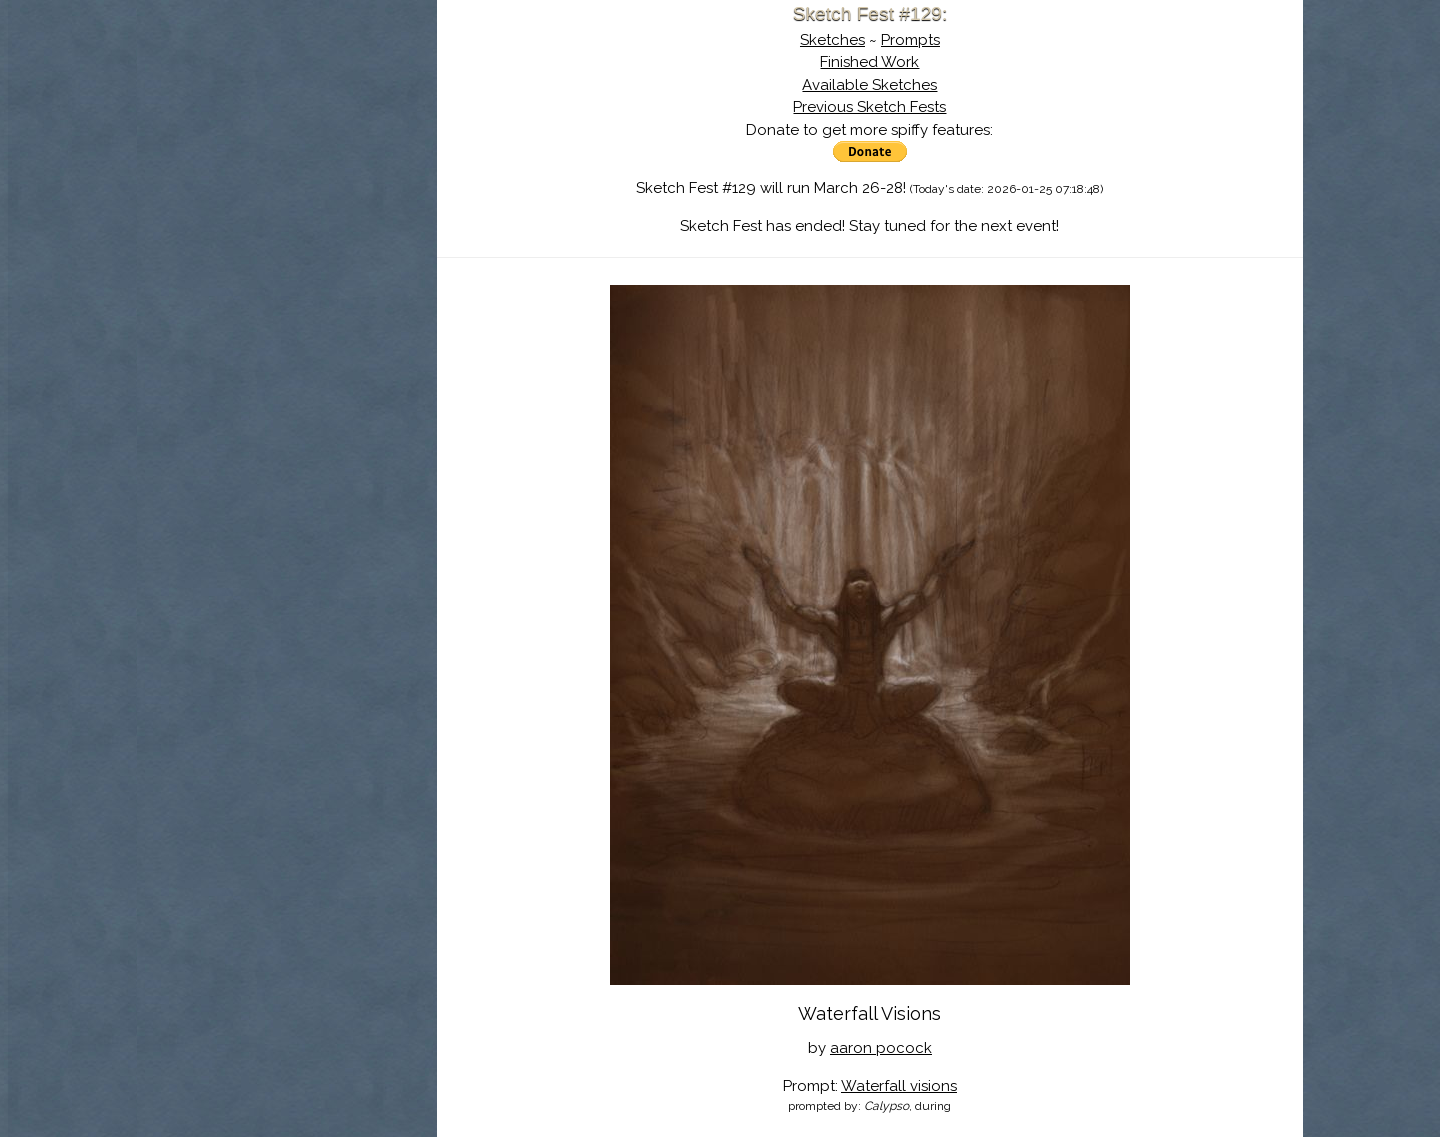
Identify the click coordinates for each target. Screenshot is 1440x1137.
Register (328, 235)
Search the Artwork (287, 204)
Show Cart (255, 261)
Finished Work (869, 62)
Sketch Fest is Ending (287, 113)
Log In (238, 235)
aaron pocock (881, 1048)
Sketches (832, 40)
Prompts (910, 40)
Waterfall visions (899, 1086)
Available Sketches (869, 85)
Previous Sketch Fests (869, 107)
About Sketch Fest (287, 143)
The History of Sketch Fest (287, 174)
